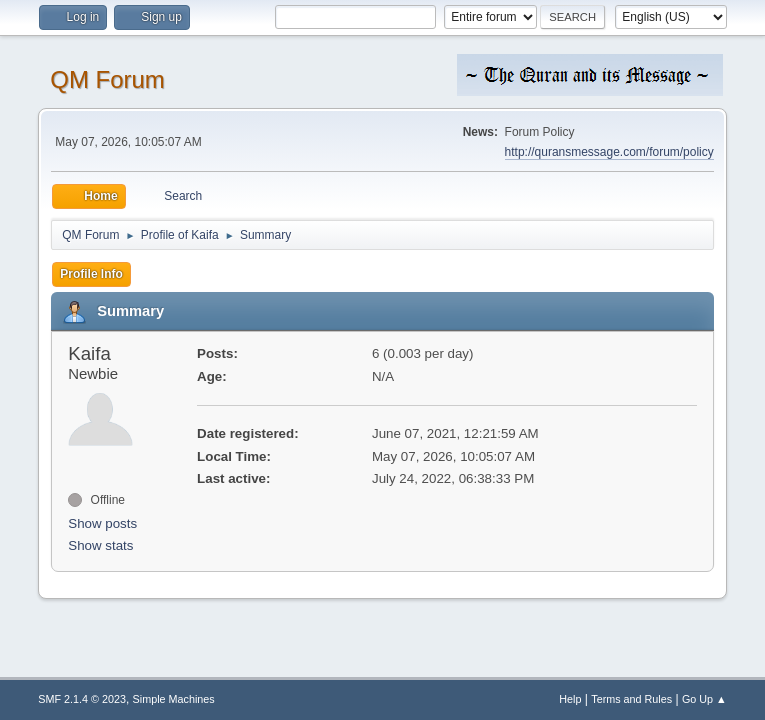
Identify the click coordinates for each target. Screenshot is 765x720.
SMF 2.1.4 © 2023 (82, 699)
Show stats (100, 545)
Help (570, 699)
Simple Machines (174, 699)
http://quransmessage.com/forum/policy (609, 152)
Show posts (102, 523)
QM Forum (107, 79)
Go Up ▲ (704, 699)
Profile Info (91, 274)
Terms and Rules (631, 699)
